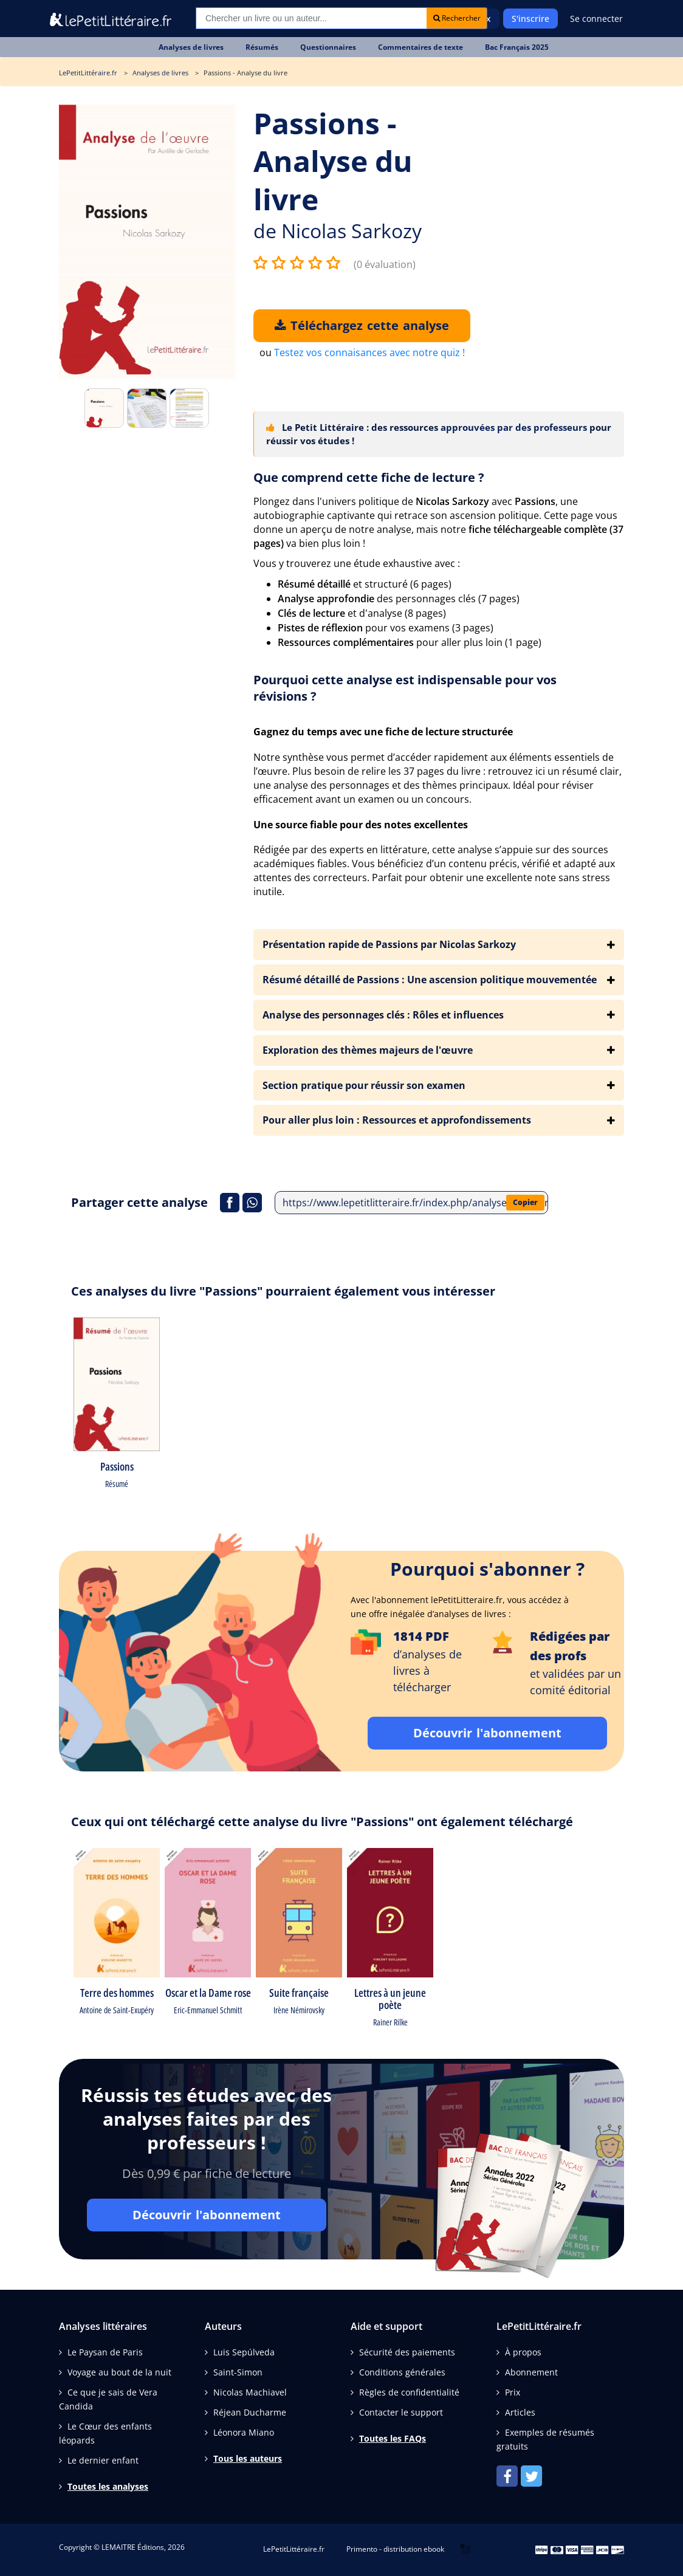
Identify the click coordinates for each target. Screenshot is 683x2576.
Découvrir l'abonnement (487, 1733)
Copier (525, 1202)
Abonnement (531, 2372)
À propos (523, 2352)
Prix (512, 2392)
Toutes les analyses (107, 2486)
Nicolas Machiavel (250, 2392)
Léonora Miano (243, 2432)
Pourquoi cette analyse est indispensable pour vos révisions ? (405, 687)
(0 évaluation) (385, 264)
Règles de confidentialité (409, 2392)
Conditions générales (402, 2372)
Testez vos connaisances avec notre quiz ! (369, 352)
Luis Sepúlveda (244, 2352)
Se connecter (596, 18)
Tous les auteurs (247, 2458)
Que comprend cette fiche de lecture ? (368, 477)
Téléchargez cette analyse (362, 325)
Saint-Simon (238, 2372)
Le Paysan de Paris (105, 2352)
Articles (520, 2412)
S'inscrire (530, 18)
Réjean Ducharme (249, 2412)
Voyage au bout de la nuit (119, 2372)
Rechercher (457, 18)
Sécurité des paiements (407, 2352)
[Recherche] (311, 18)
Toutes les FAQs (392, 2438)
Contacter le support (401, 2412)
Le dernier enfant (103, 2460)
